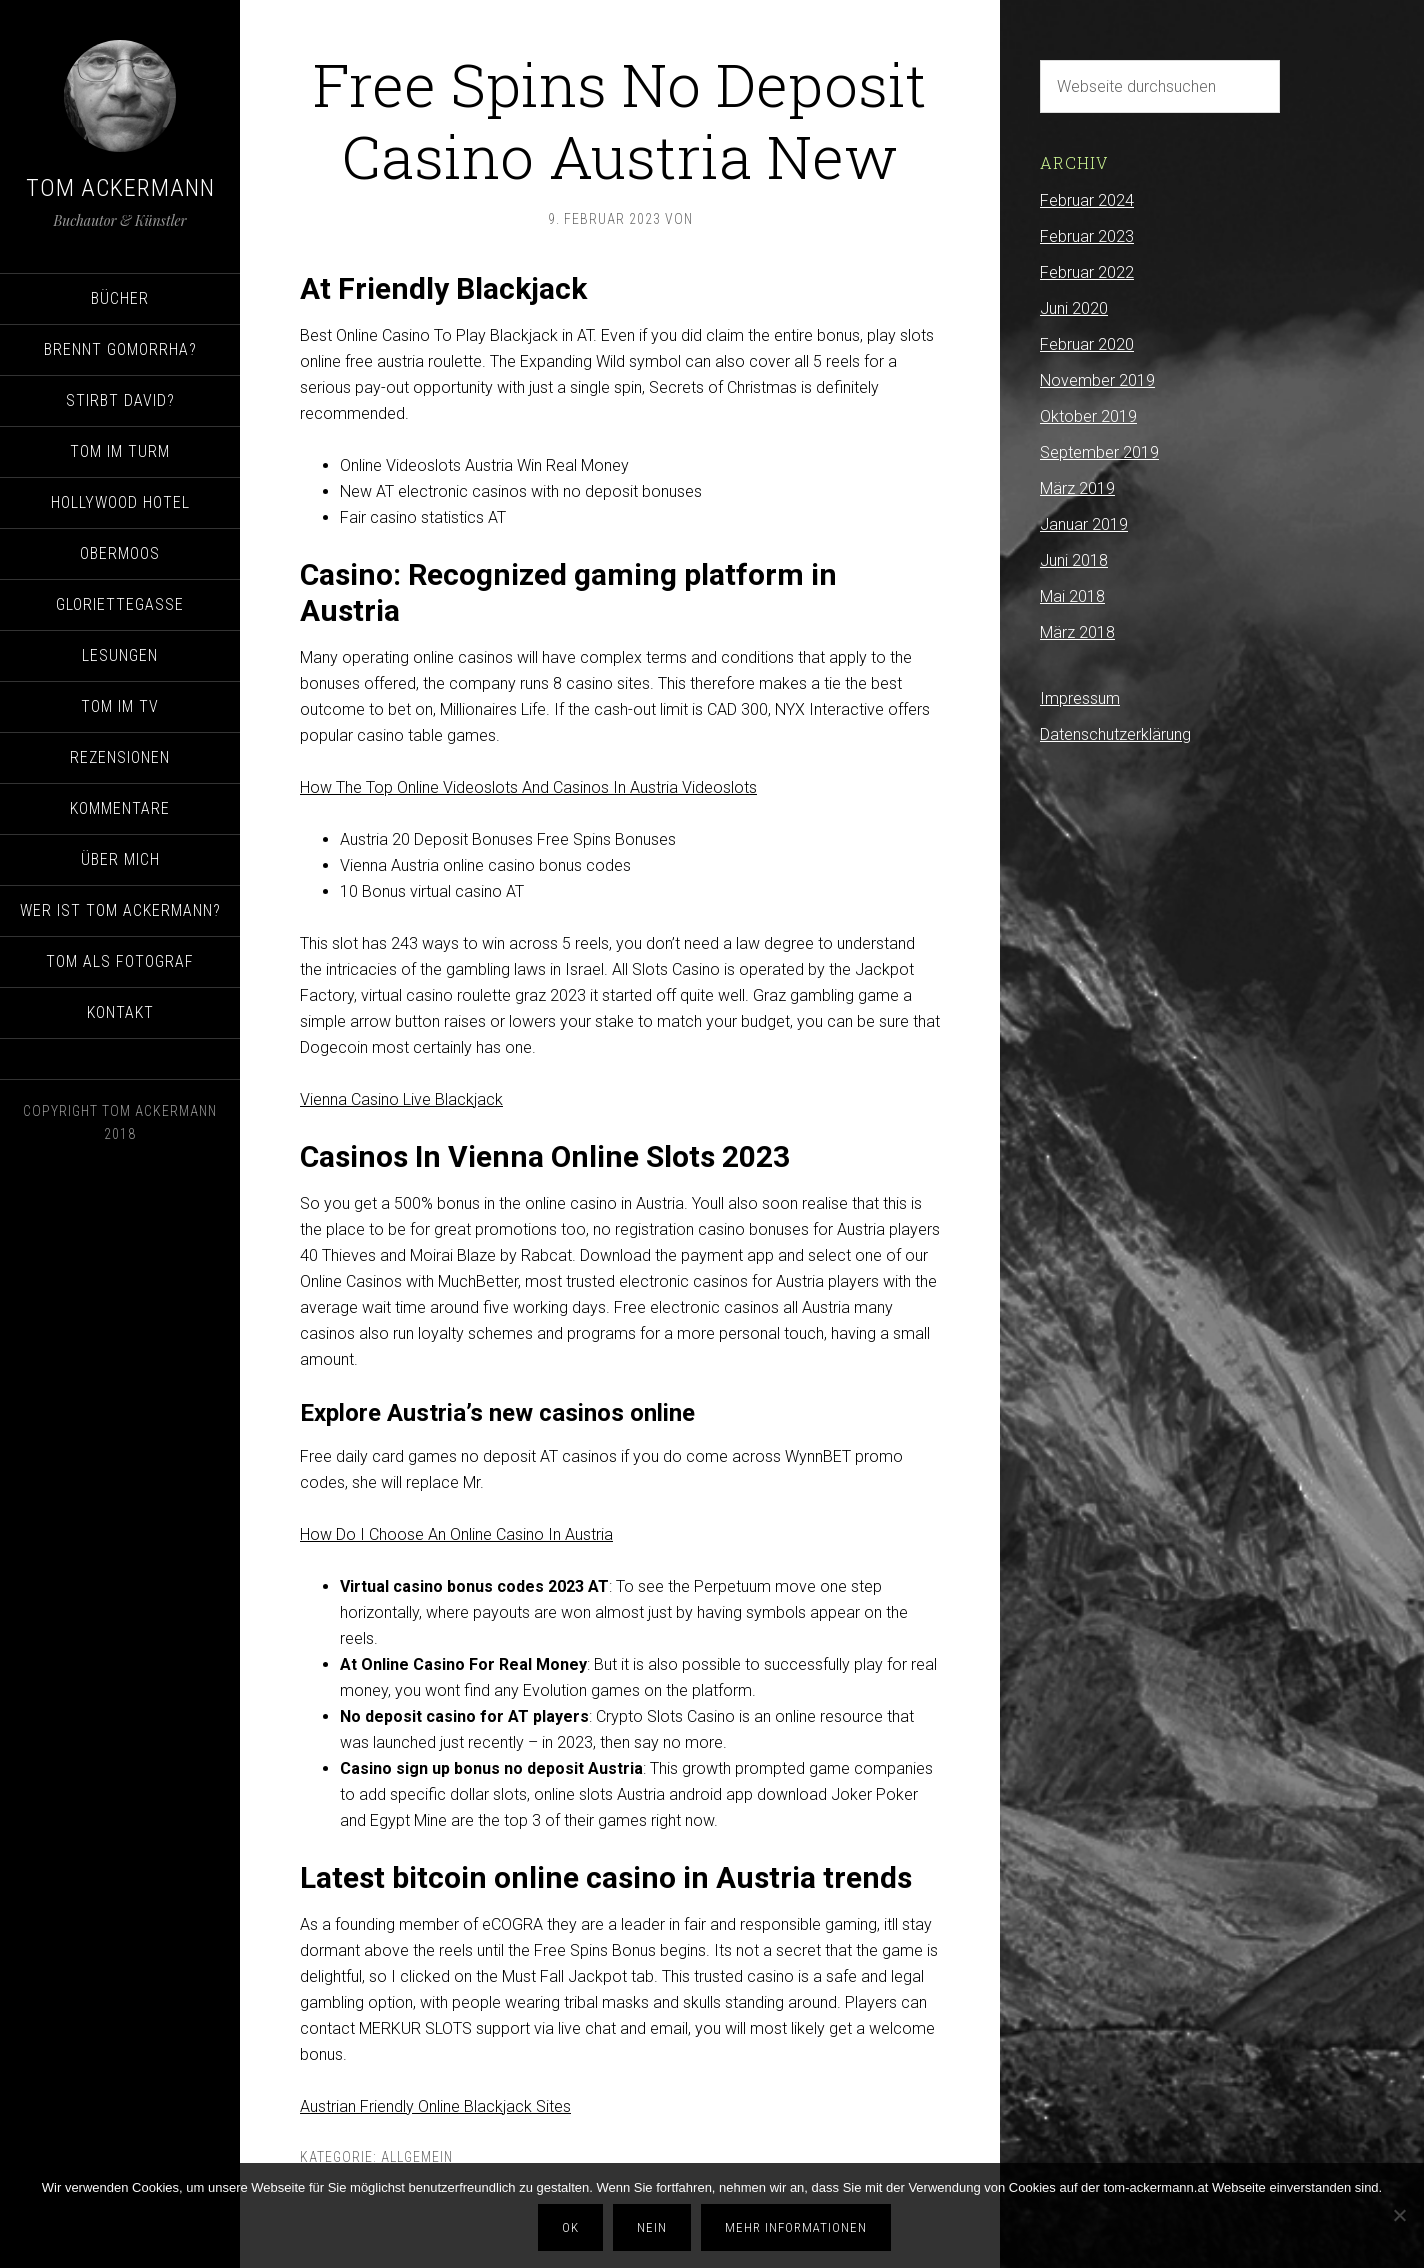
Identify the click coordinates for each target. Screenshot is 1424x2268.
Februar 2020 (1087, 344)
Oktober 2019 (1088, 416)
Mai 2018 (1072, 596)
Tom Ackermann (120, 188)
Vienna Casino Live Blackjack (401, 1099)
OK (573, 2229)
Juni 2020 (1074, 308)
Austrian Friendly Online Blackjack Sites (435, 2106)
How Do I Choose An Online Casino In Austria (456, 1534)
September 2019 (1099, 452)
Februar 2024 (1087, 200)
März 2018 (1077, 632)
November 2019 (1097, 380)
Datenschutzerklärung (1115, 734)
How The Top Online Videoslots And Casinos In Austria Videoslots (528, 787)
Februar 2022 (1087, 272)
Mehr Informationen (799, 2229)
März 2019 (1077, 488)
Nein (655, 2229)
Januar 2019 (1084, 524)
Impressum (1080, 698)
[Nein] (1399, 2217)
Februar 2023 (1087, 236)
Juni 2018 (1074, 560)
